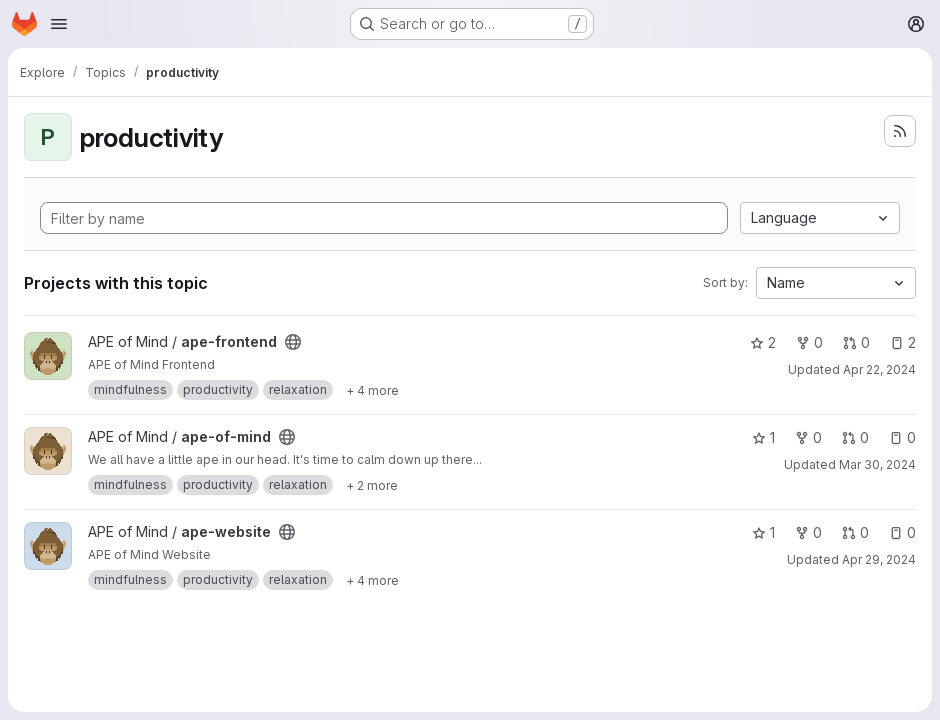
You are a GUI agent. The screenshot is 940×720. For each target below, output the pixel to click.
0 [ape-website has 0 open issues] (902, 532)
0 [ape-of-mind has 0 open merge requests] (855, 437)
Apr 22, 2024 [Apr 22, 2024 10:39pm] (879, 369)
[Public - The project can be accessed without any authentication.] (293, 342)
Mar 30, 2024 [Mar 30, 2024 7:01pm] (877, 464)
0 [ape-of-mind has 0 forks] (808, 437)
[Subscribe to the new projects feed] (900, 131)
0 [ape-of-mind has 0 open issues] (902, 437)
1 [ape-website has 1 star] (763, 532)
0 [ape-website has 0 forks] (808, 532)
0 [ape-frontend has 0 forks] (809, 342)
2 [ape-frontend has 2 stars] (763, 342)
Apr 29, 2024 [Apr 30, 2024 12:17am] (879, 559)
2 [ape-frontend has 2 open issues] (903, 342)
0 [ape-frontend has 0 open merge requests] (856, 342)
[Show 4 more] (372, 390)
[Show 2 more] (372, 485)
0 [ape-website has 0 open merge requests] (855, 532)
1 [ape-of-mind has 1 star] (763, 437)
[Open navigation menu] (59, 24)
